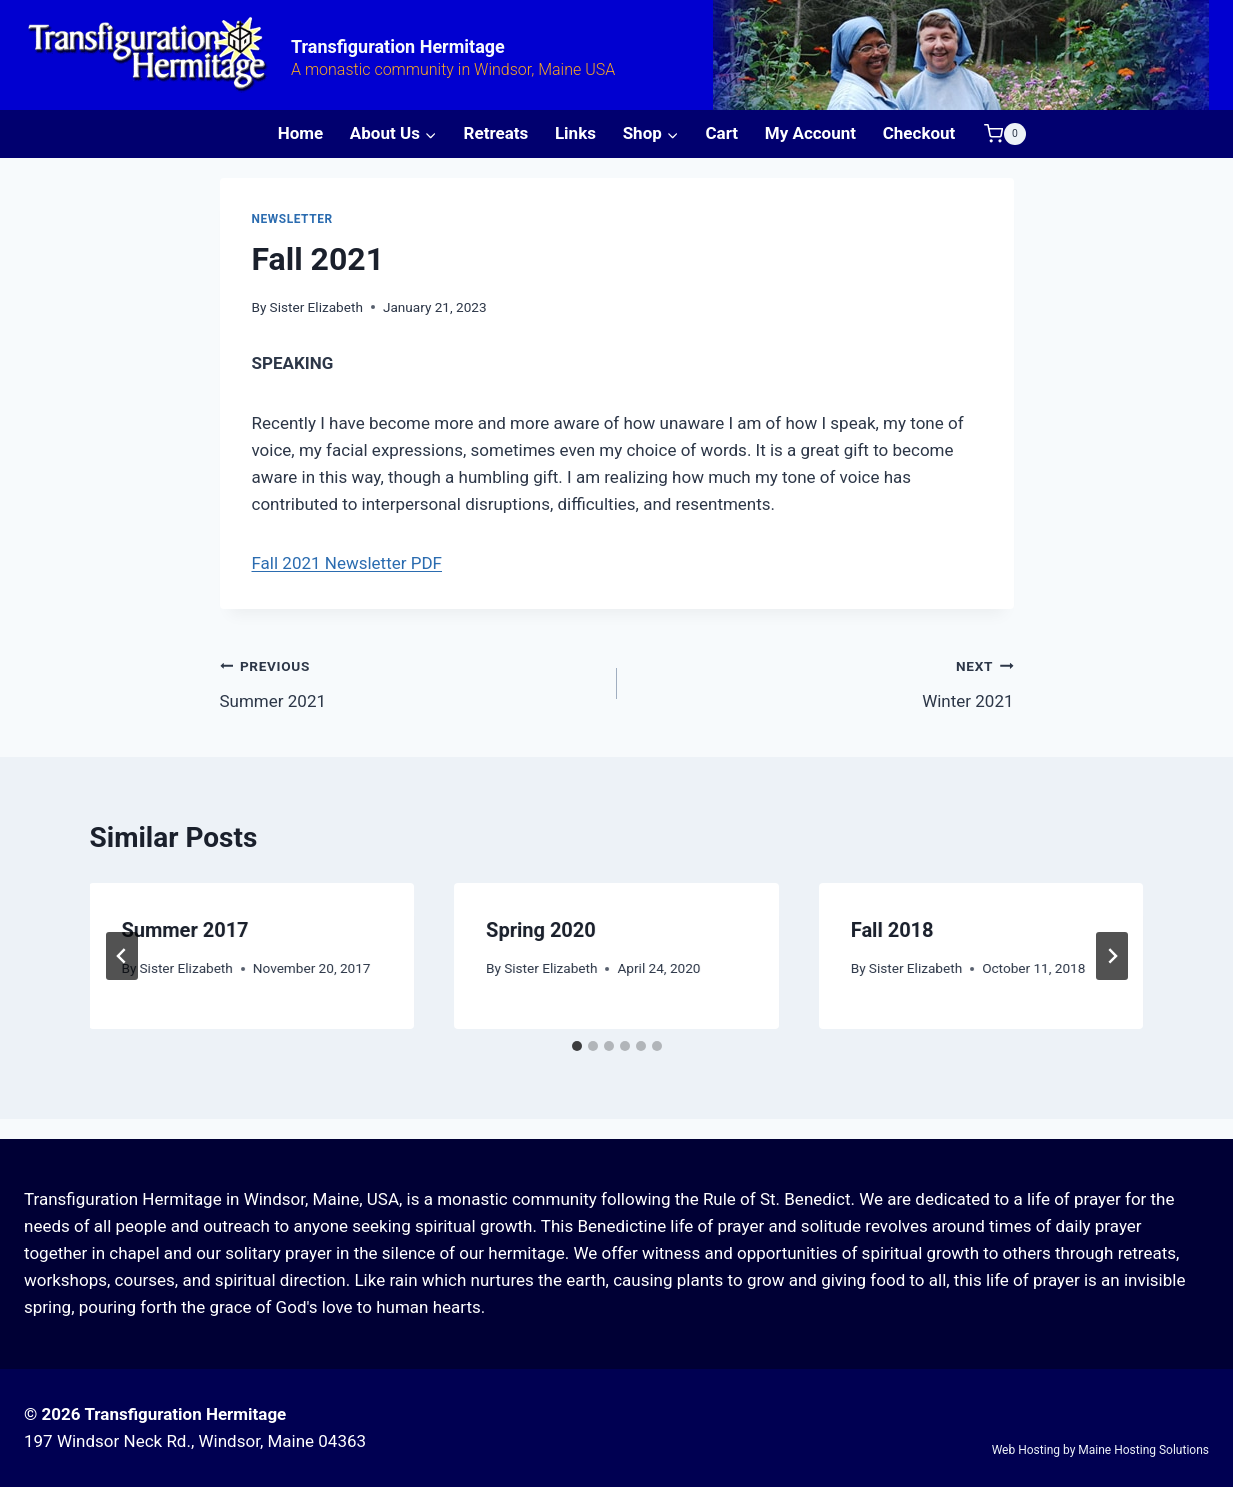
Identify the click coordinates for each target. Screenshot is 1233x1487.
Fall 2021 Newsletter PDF (347, 563)
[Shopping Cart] (997, 134)
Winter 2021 (824, 681)
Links (575, 133)
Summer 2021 (410, 681)
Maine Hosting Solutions (1143, 1450)
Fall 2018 (892, 930)
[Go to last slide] (122, 956)
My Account (810, 133)
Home (301, 133)
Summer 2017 (185, 930)
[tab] (577, 1046)
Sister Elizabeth (316, 307)
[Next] (1112, 956)
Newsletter (292, 219)
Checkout (919, 133)
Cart (722, 133)
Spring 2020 (541, 930)
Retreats (496, 133)
